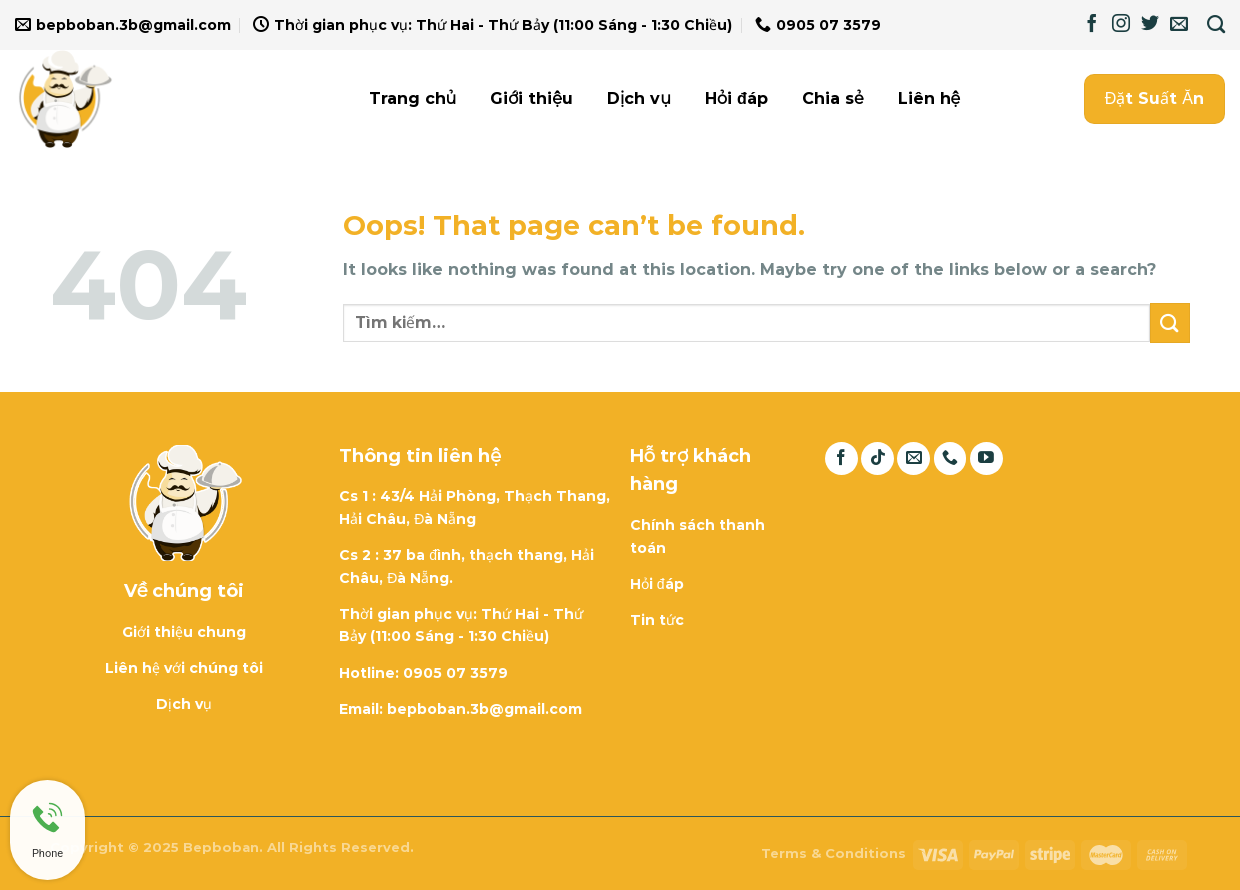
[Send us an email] (1179, 25)
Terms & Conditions (833, 853)
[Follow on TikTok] (877, 458)
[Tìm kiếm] (1216, 25)
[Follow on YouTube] (986, 458)
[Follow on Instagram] (1121, 25)
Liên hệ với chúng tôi (184, 668)
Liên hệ (929, 98)
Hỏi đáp (736, 98)
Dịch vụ (639, 98)
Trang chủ (413, 98)
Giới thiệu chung (184, 632)
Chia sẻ (833, 98)
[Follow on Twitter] (1150, 25)
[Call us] (950, 458)
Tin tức (657, 620)
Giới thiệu (531, 98)
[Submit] (1170, 322)
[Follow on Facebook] (1092, 25)
